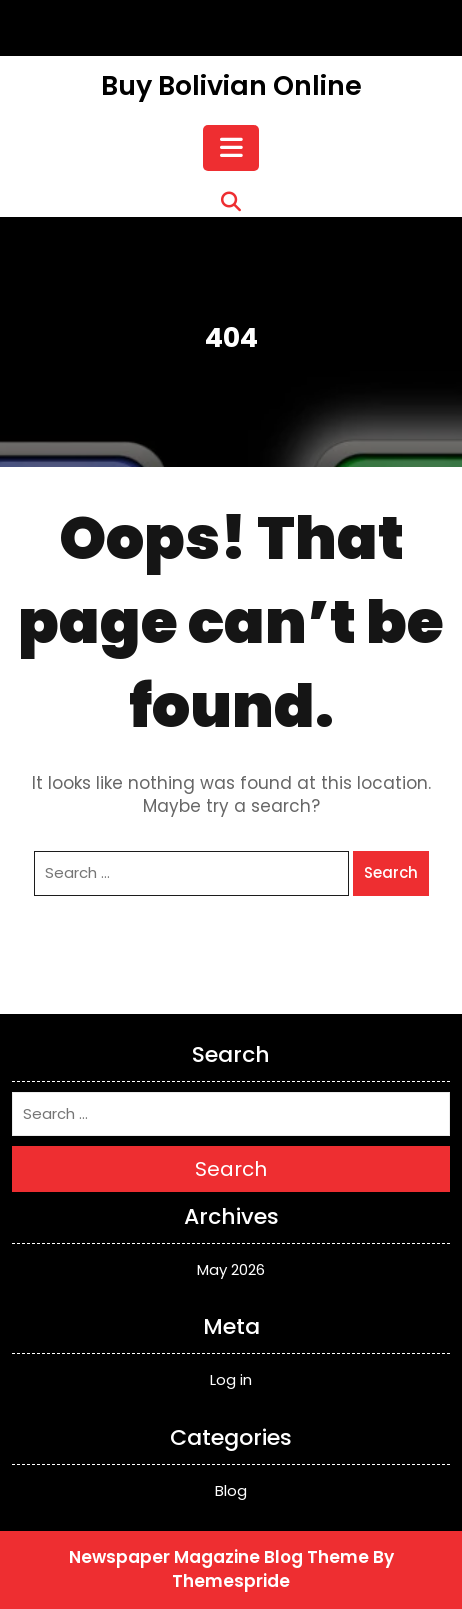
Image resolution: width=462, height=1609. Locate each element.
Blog (231, 1490)
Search (391, 872)
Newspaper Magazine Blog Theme (219, 1557)
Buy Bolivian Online (231, 85)
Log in (231, 1379)
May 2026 (231, 1269)
